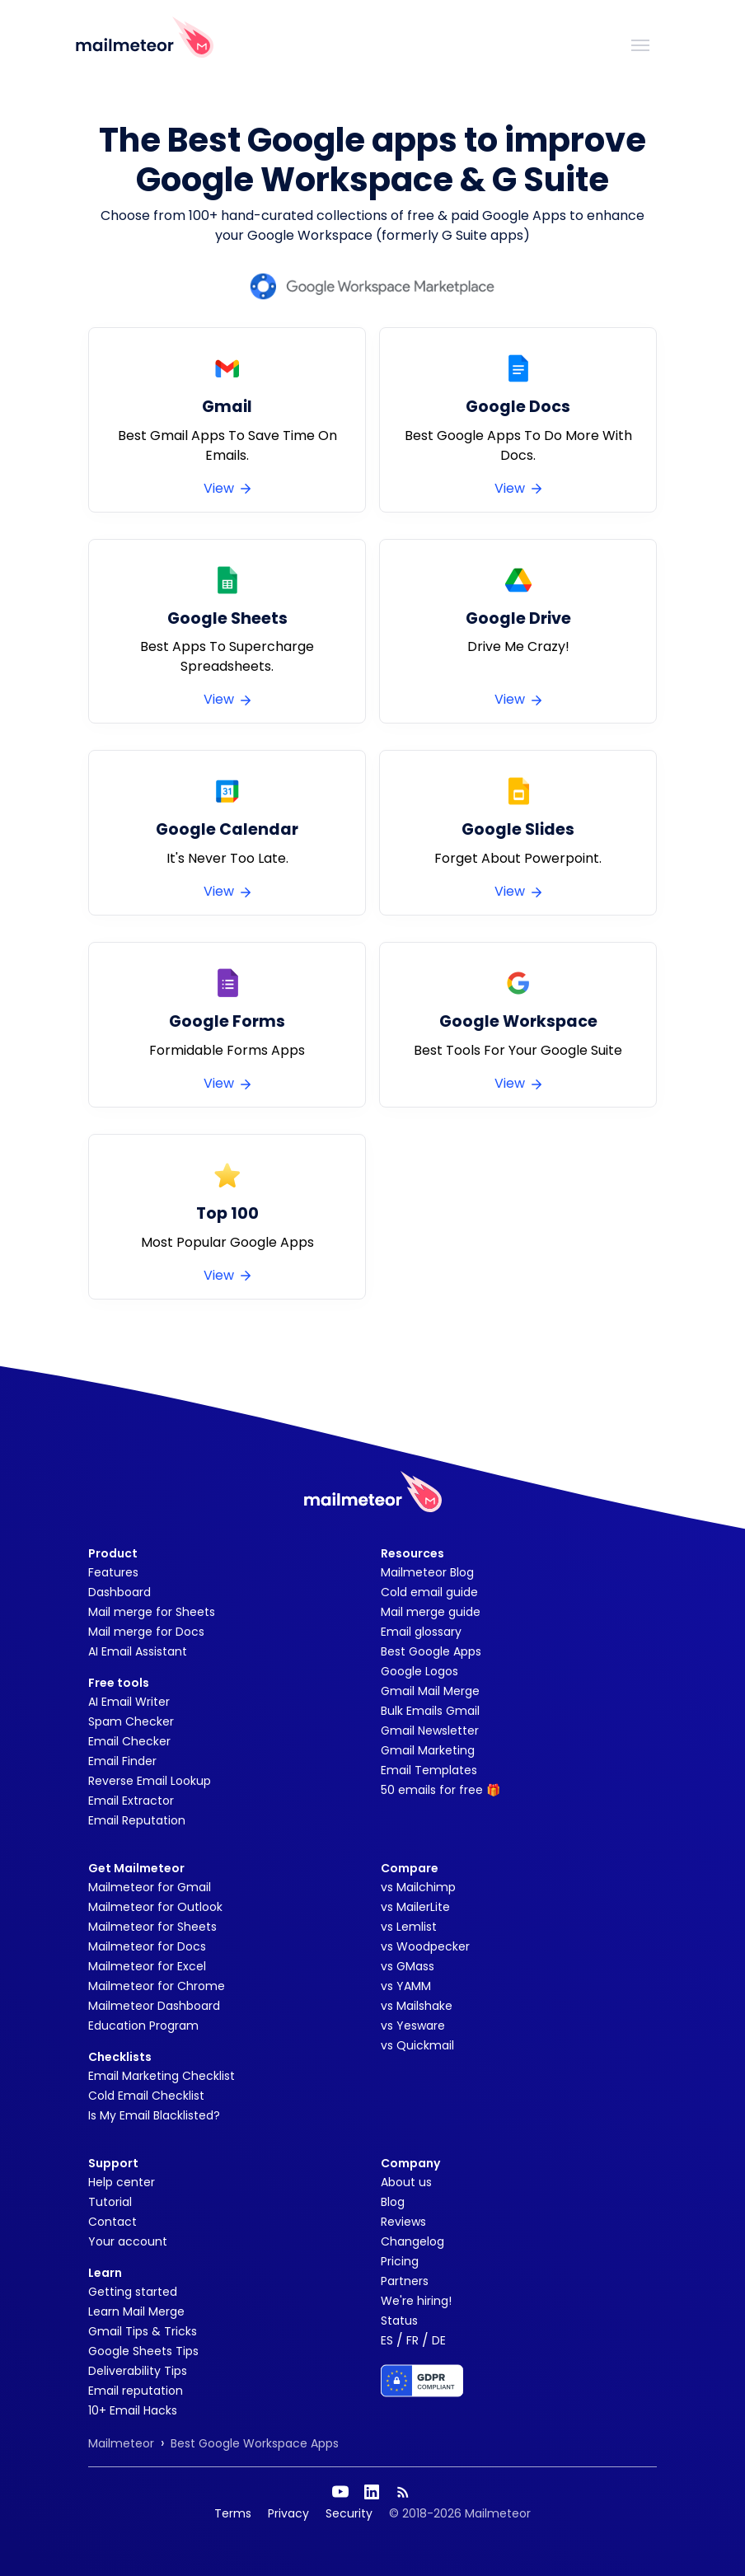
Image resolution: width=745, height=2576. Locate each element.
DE (439, 2340)
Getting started (132, 2291)
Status (399, 2320)
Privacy (288, 2513)
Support (113, 2163)
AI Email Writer (129, 1701)
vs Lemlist (409, 1926)
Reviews (403, 2221)
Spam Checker (131, 1721)
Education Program (143, 2025)
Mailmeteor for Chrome (156, 1986)
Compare (409, 1868)
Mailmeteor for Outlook (155, 1907)
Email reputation (135, 2390)
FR (412, 2340)
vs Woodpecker (425, 1946)
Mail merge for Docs (146, 1631)
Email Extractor (131, 1800)
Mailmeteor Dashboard (154, 2006)
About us (406, 2182)
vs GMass (407, 1966)
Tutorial (110, 2202)
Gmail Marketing (428, 1750)
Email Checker (129, 1741)
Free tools (118, 1682)
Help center (121, 2182)
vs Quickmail (417, 2045)
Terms (232, 2513)
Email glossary (421, 1631)
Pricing (400, 2261)
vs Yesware (413, 2025)
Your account (127, 2241)
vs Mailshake (416, 2006)
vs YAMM (406, 1986)
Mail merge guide (430, 1612)
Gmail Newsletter (430, 1730)
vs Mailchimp (418, 1887)
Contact (112, 2221)
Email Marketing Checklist (161, 2076)
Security (349, 2513)
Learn (105, 2273)
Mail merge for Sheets (151, 1612)
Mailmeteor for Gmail (149, 1887)
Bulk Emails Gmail (430, 1711)
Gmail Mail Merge (430, 1691)
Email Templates (429, 1770)
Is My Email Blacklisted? (154, 2115)
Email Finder (122, 1761)
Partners (405, 2281)
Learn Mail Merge (136, 2311)
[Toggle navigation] (640, 43)
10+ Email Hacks (132, 2410)
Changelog (412, 2241)
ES (387, 2340)
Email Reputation (136, 1820)
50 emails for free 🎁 (440, 1790)
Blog (393, 2202)
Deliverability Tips (137, 2371)
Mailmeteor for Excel (147, 1966)
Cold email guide (429, 1592)
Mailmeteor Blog (427, 1572)
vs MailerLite (415, 1907)
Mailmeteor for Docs (147, 1946)
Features (113, 1572)
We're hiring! (416, 2301)
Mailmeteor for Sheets (152, 1926)
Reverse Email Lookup (149, 1781)
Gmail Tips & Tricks (142, 2331)
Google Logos (419, 1671)
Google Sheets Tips (143, 2351)
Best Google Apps (431, 1651)
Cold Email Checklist (146, 2095)
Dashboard (119, 1592)
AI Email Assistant (137, 1651)
